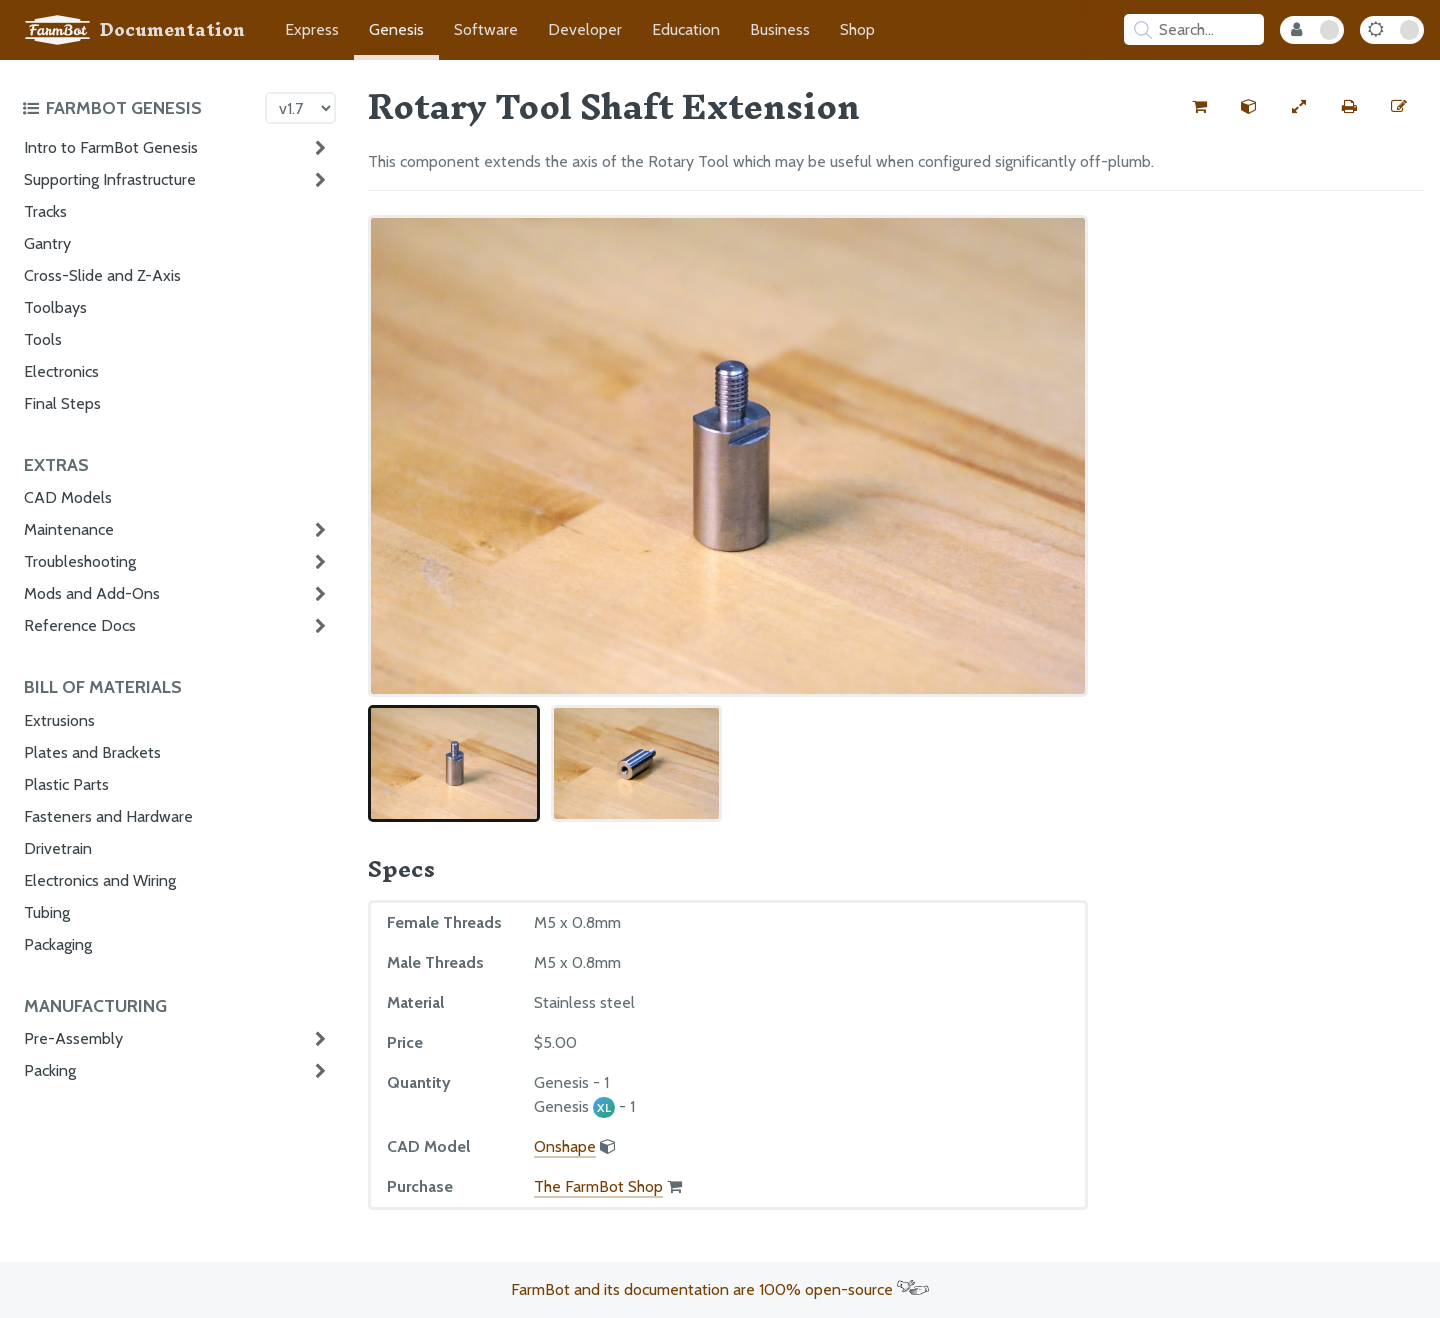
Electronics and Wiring (100, 880)
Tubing (47, 912)
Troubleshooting (80, 561)
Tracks (45, 211)
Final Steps (62, 403)
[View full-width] (1299, 107)
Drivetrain (58, 848)
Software (486, 29)
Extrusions (59, 720)
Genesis (396, 29)
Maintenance (69, 529)
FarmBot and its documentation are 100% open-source (720, 1289)
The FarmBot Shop (598, 1186)
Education (686, 29)
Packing (50, 1070)
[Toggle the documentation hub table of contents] (138, 108)
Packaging (58, 944)
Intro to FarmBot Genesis (111, 147)
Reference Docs (80, 625)
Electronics (61, 371)
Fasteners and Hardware (108, 816)
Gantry (47, 243)
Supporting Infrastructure (110, 179)
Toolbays (55, 307)
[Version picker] (300, 108)
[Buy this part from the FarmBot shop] (1199, 107)
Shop (857, 29)
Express (312, 29)
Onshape (565, 1146)
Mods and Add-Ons (92, 593)
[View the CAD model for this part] (1249, 107)
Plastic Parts (66, 784)
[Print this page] (1349, 107)
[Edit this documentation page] (1399, 107)
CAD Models (68, 497)
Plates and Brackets (92, 752)
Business (780, 29)
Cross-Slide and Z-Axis (102, 275)
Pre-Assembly (73, 1038)
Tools (43, 339)
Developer (585, 29)
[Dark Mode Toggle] (1392, 30)
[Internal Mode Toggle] (1312, 30)
